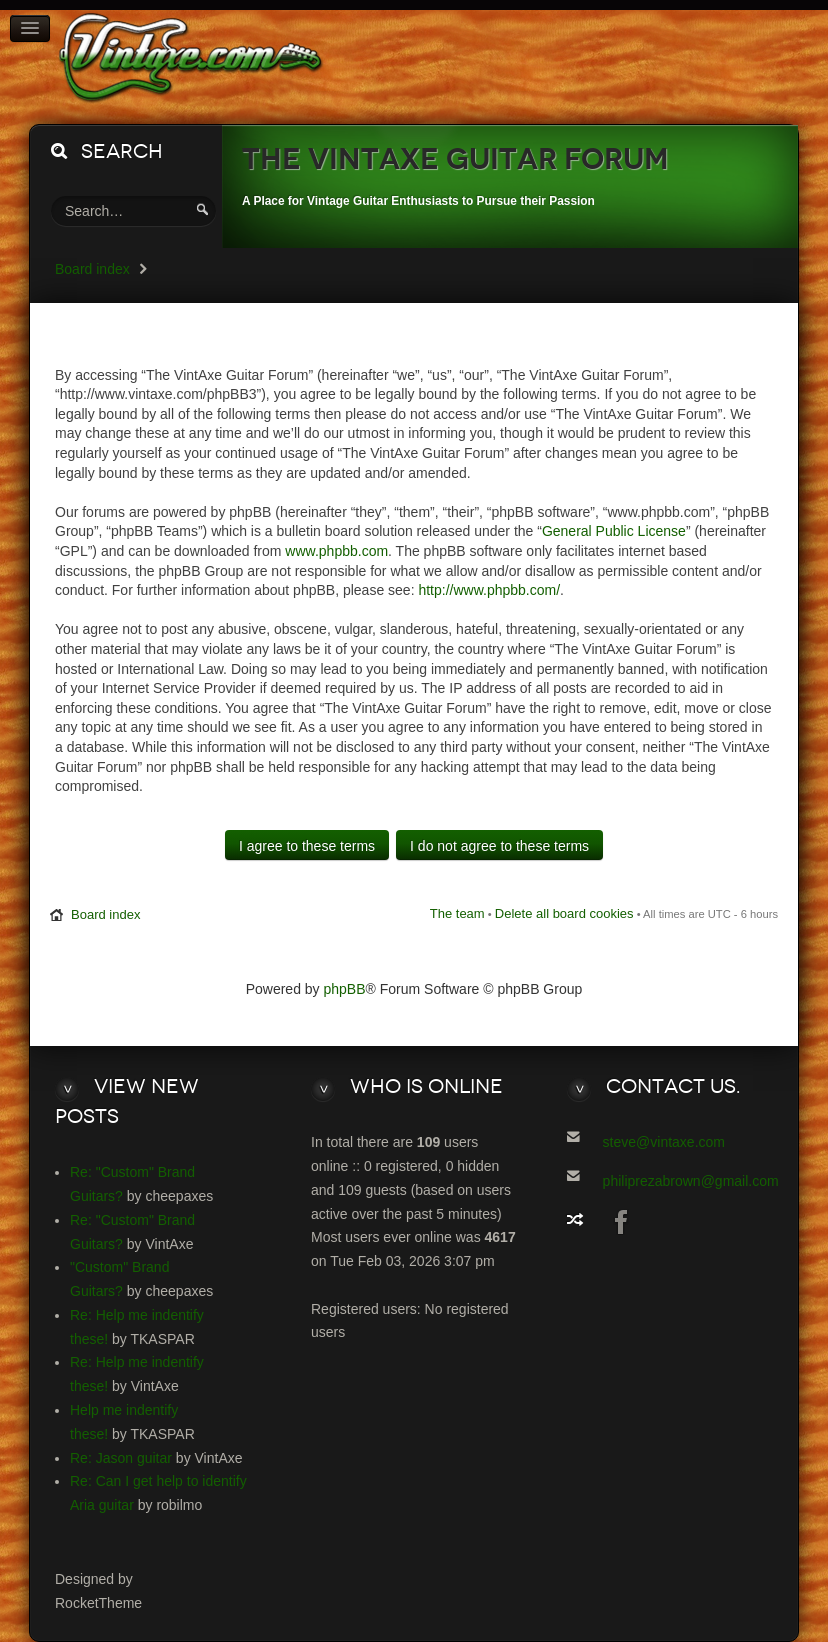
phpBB (345, 989)
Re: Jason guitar (121, 1458)
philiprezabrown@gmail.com (691, 1181)
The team (457, 913)
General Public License (614, 531)
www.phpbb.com (336, 551)
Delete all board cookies (564, 913)
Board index (92, 269)
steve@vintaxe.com (664, 1142)
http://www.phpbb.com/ (489, 590)
